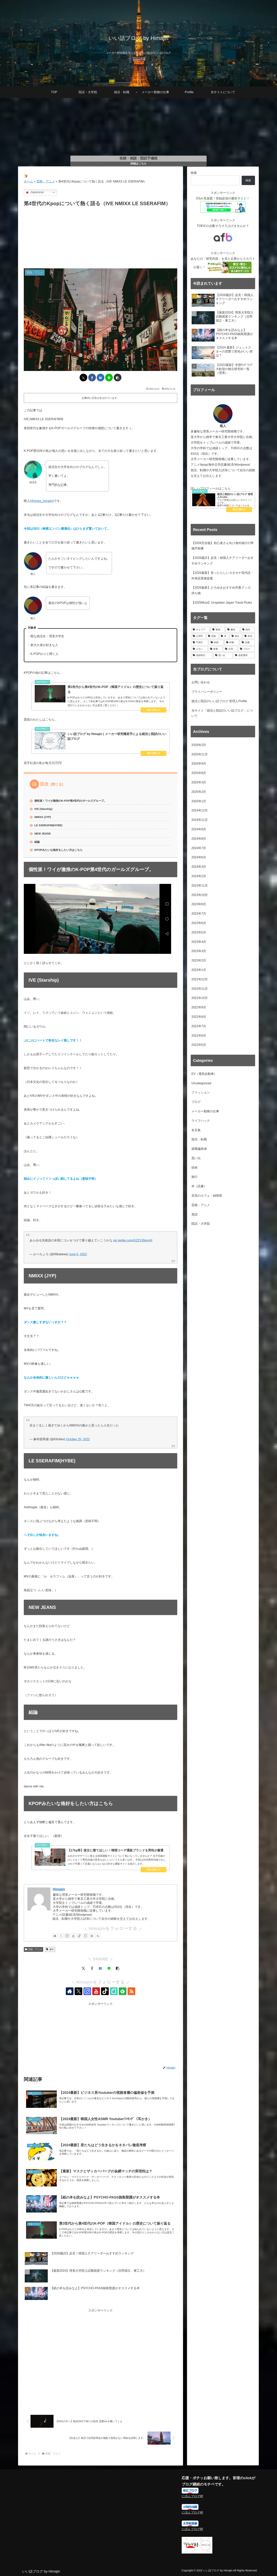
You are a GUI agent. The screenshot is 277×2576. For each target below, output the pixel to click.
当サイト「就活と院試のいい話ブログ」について (222, 713)
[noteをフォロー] (85, 1935)
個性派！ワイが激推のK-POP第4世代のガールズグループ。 (70, 800)
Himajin (59, 1889)
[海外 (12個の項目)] (248, 630)
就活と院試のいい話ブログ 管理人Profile (219, 701)
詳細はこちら (138, 163)
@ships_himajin (42, 501)
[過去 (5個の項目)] (236, 636)
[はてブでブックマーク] (100, 377)
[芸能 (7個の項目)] (212, 636)
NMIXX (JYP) (42, 817)
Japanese (34, 192)
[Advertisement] (138, 127)
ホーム (28, 181)
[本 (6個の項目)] (224, 636)
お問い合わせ (200, 682)
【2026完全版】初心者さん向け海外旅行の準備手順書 (222, 545)
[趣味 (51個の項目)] (233, 630)
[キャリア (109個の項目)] (200, 630)
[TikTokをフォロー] (79, 1935)
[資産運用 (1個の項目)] (244, 655)
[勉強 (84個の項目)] (218, 630)
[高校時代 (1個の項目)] (202, 655)
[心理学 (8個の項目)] (198, 636)
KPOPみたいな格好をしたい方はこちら (58, 850)
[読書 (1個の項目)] (247, 642)
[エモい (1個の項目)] (199, 649)
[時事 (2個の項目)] (231, 642)
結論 (37, 841)
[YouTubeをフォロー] (73, 1935)
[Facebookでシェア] (92, 377)
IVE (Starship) (43, 809)
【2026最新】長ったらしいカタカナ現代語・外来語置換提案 (222, 575)
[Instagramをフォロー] (67, 1935)
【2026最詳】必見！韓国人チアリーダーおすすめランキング (222, 560)
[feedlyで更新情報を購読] (91, 1935)
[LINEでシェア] (109, 377)
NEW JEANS (42, 833)
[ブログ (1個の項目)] (246, 649)
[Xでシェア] (83, 377)
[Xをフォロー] (61, 1935)
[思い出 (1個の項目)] (222, 655)
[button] (117, 377)
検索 (194, 172)
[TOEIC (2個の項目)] (199, 642)
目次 (44, 784)
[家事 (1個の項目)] (215, 649)
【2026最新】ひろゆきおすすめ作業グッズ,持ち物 (221, 590)
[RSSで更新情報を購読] (97, 1935)
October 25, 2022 (78, 1439)
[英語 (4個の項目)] (249, 636)
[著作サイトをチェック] (54, 1935)
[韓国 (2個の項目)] (216, 642)
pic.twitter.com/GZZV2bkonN (132, 1240)
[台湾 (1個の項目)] (230, 649)
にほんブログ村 (192, 2496)
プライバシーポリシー (206, 691)
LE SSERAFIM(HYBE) (48, 825)
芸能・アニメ (45, 181)
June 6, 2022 (78, 1254)
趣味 (50, 1949)
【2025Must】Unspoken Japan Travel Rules (221, 602)
